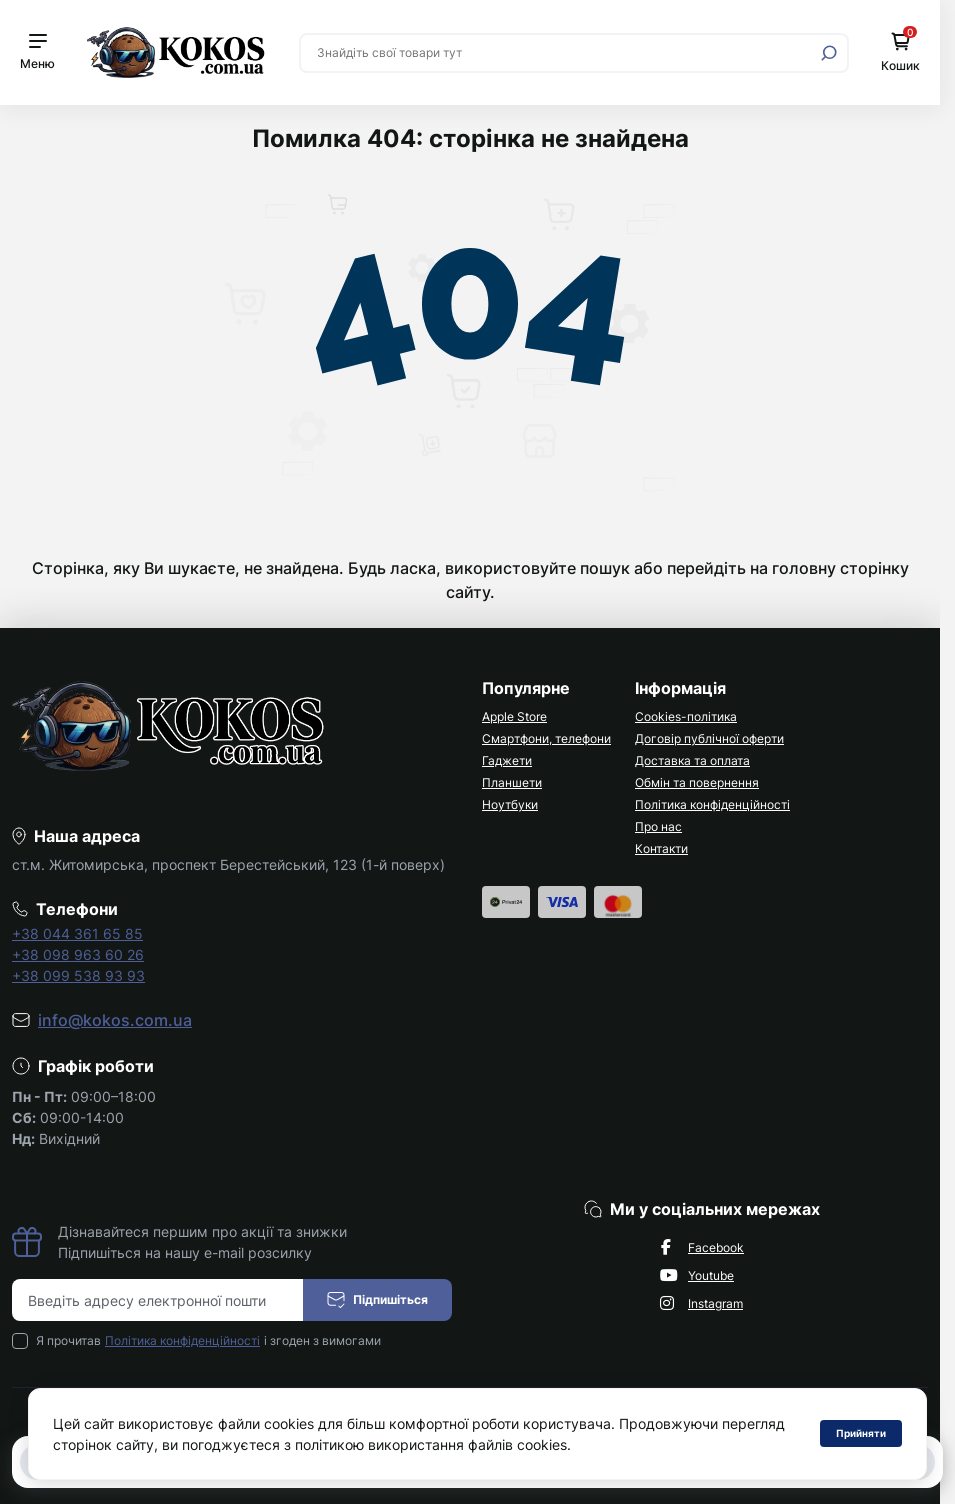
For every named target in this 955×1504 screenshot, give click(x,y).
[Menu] (37, 52)
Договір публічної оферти (709, 738)
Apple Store (514, 716)
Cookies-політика (686, 716)
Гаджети (507, 760)
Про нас (658, 826)
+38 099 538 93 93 (78, 975)
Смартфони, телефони (546, 738)
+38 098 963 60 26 (78, 954)
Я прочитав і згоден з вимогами (208, 1341)
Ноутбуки (510, 804)
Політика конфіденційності (712, 804)
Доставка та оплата (692, 760)
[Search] (829, 53)
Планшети (512, 782)
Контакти (661, 848)
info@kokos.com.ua (115, 1020)
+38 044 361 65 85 (77, 933)
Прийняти (861, 1433)
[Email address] (158, 1300)
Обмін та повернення (697, 782)
